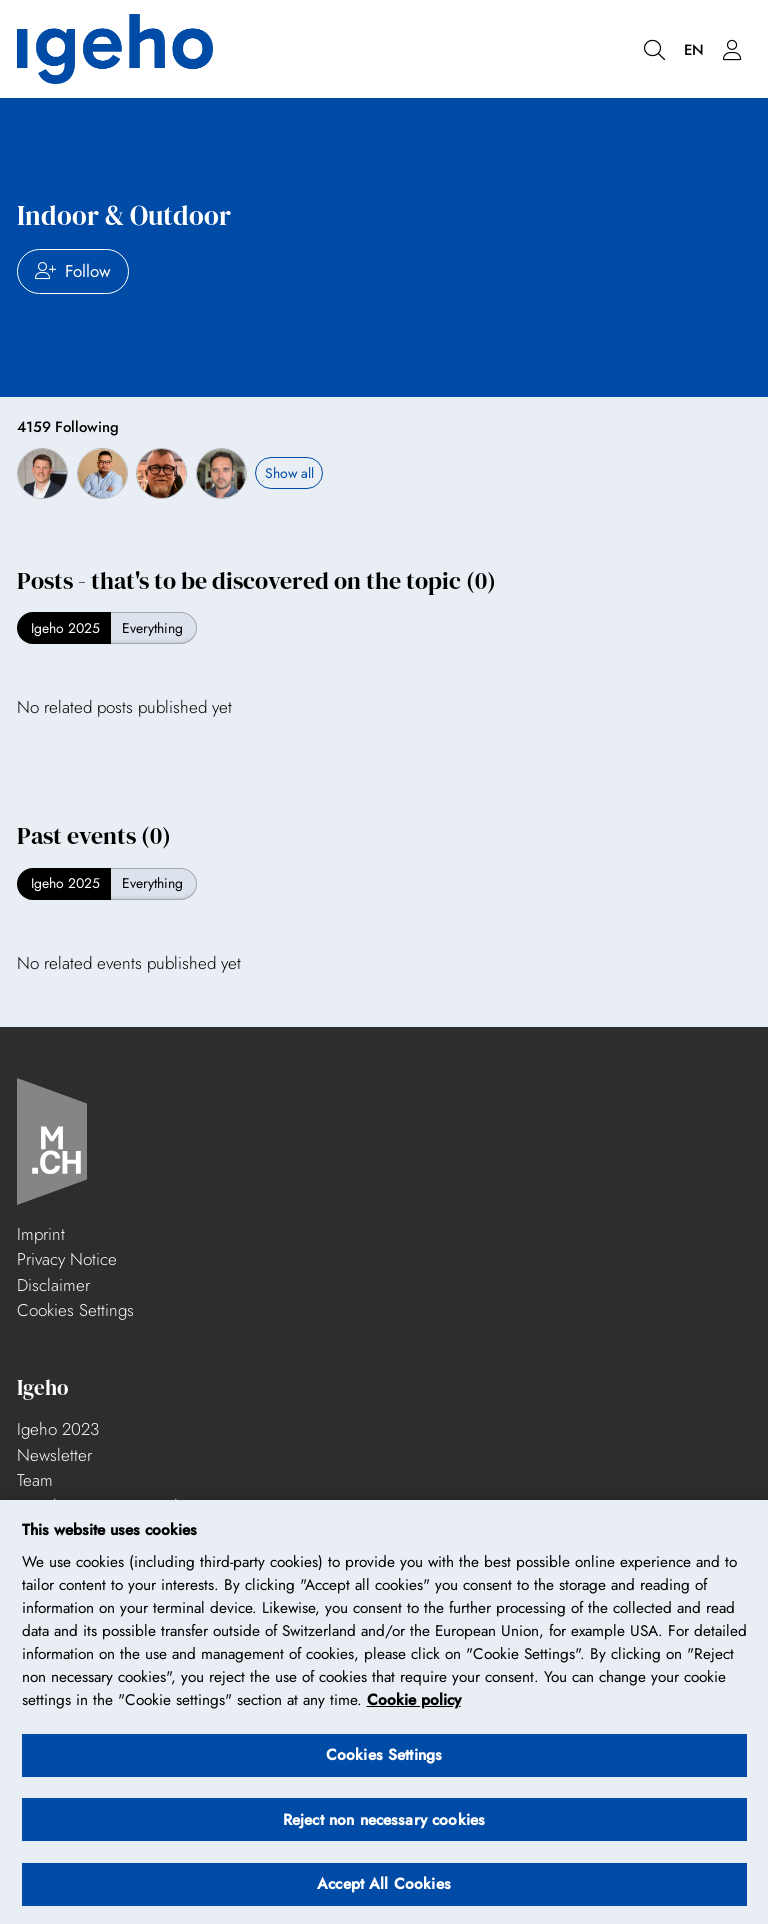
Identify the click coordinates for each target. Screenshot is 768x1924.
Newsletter (54, 1455)
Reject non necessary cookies (384, 1828)
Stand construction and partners (127, 1506)
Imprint (41, 1234)
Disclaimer (53, 1285)
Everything (152, 628)
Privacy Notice (67, 1259)
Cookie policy (414, 1709)
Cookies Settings (75, 1310)
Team (35, 1480)
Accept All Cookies (384, 1892)
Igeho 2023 (58, 1429)
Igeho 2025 (65, 628)
